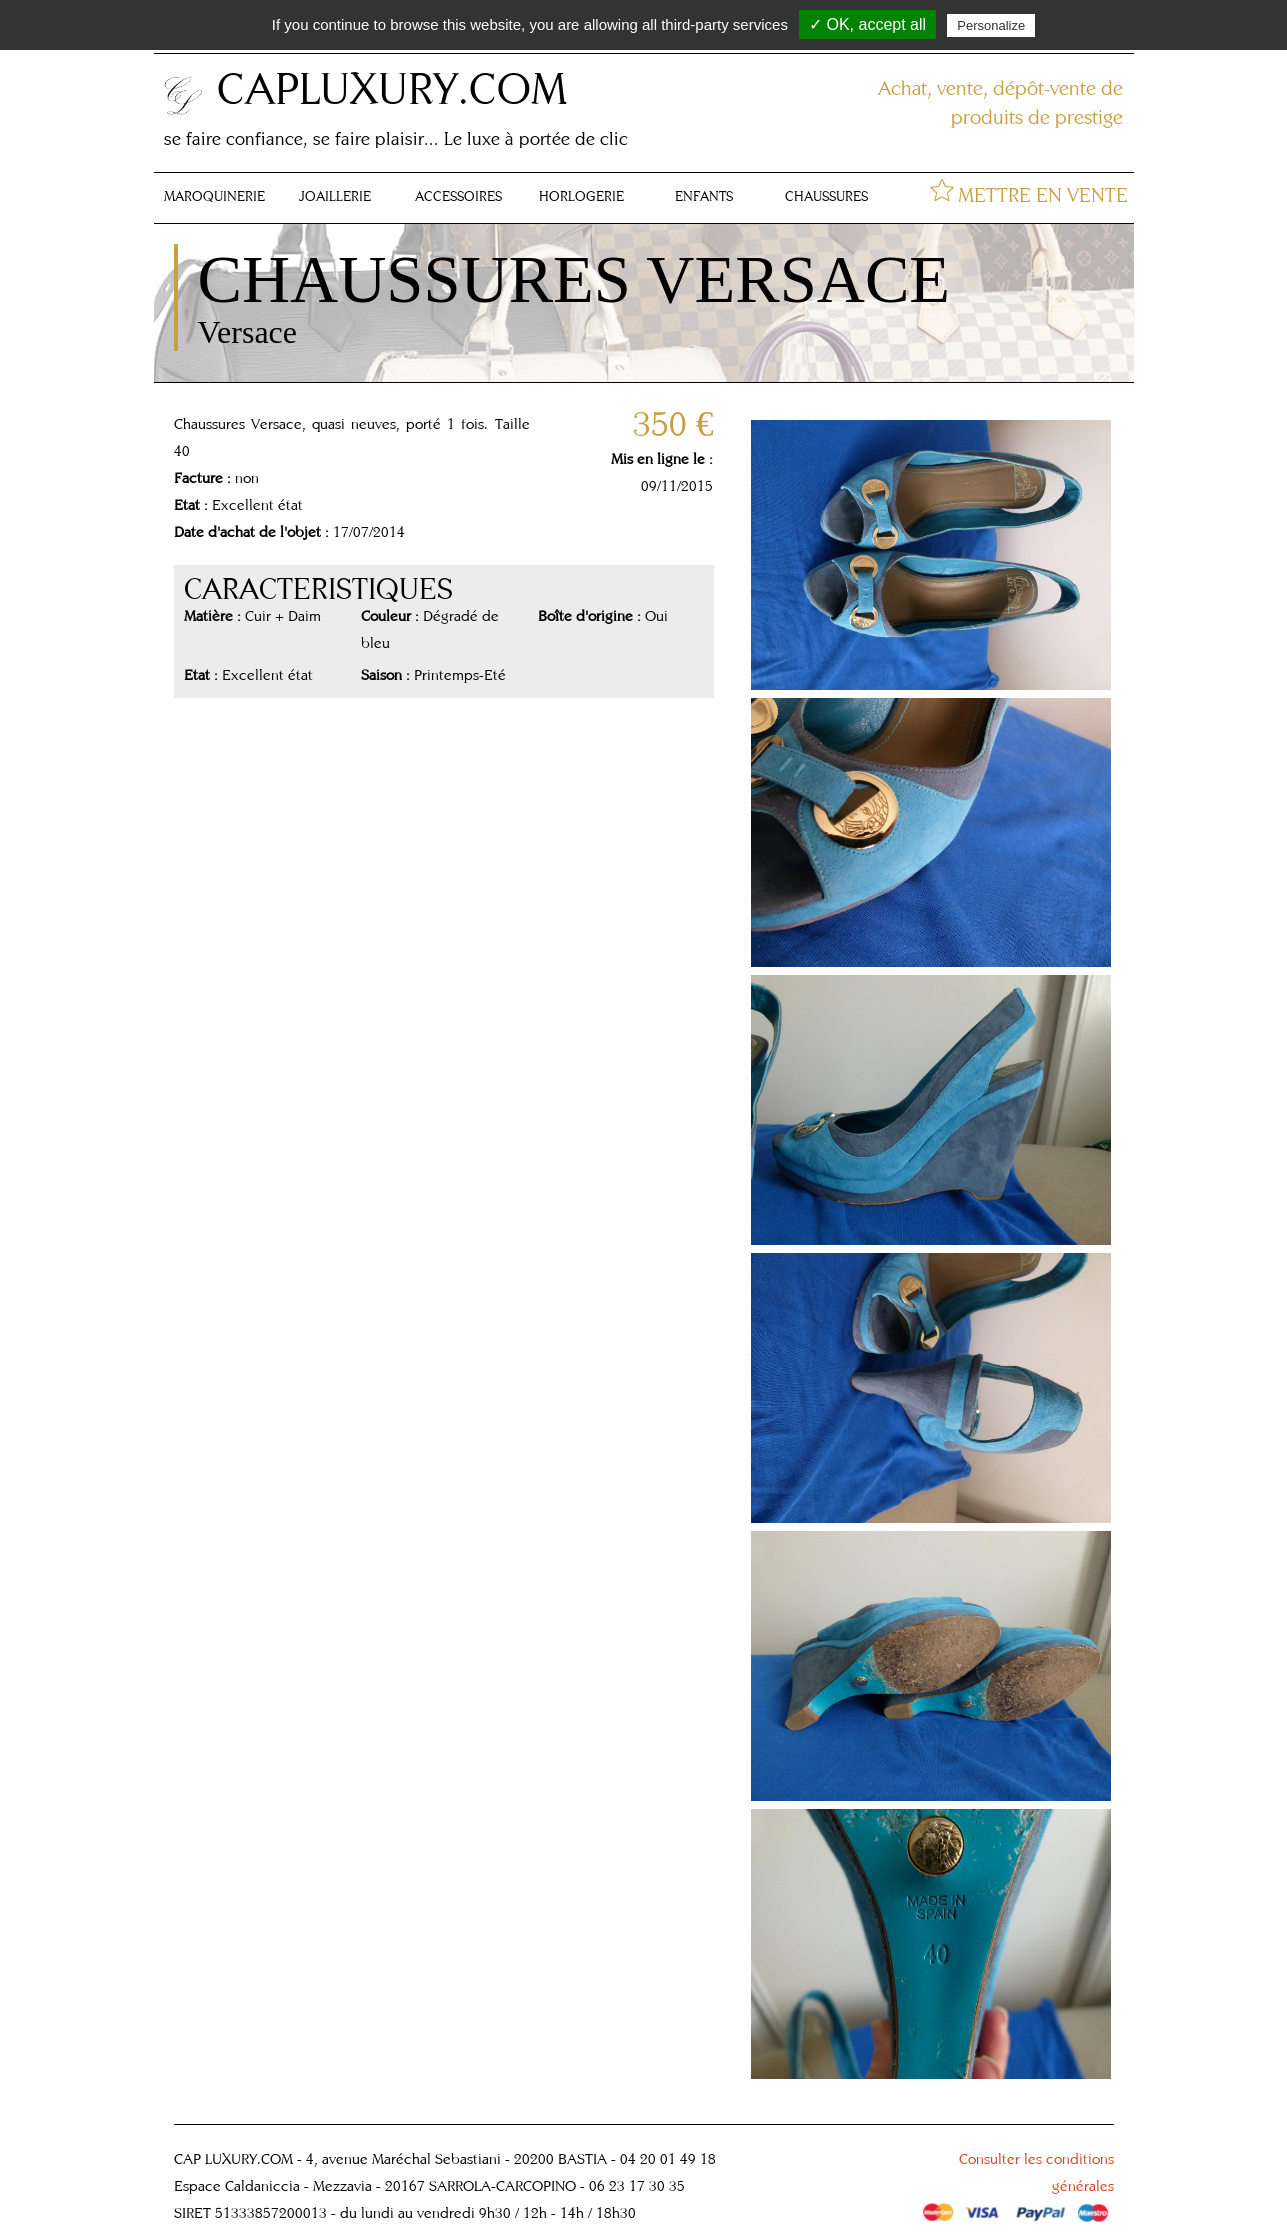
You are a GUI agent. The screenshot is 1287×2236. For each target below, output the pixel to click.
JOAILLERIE (335, 196)
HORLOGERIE (581, 196)
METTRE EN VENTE (1043, 194)
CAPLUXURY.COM (392, 87)
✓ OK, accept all (867, 24)
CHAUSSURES (826, 196)
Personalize (991, 25)
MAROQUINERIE (214, 196)
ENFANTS (704, 196)
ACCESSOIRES (458, 196)
